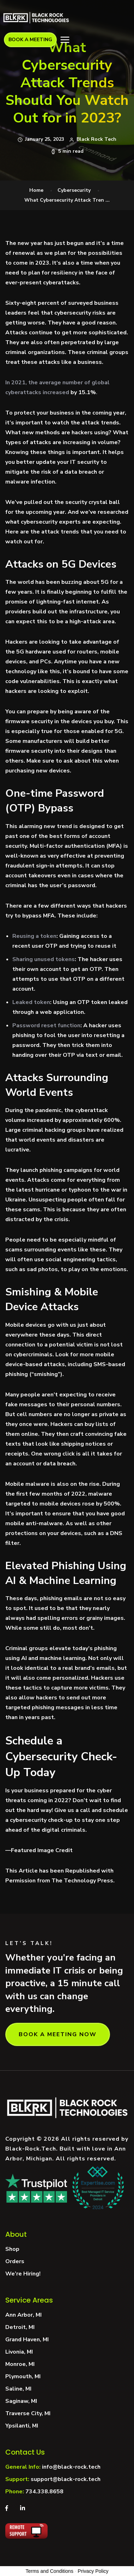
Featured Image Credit (42, 1850)
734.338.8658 (44, 2491)
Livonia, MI (19, 2352)
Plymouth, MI (23, 2376)
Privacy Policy (93, 2571)
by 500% (108, 1504)
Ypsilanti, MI (21, 2426)
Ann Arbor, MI (23, 2315)
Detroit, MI (20, 2327)
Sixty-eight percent (32, 303)
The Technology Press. (83, 1880)
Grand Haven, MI (27, 2339)
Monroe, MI (20, 2364)
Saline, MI (18, 2389)
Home (36, 190)
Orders (14, 2261)
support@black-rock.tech (65, 2479)
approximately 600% (91, 1120)
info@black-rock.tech (71, 2467)
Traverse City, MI (27, 2413)
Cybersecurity (74, 190)
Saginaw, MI (21, 2401)
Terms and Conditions (49, 2571)
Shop (12, 2249)
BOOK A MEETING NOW (58, 2034)
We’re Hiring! (23, 2274)
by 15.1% (83, 392)
